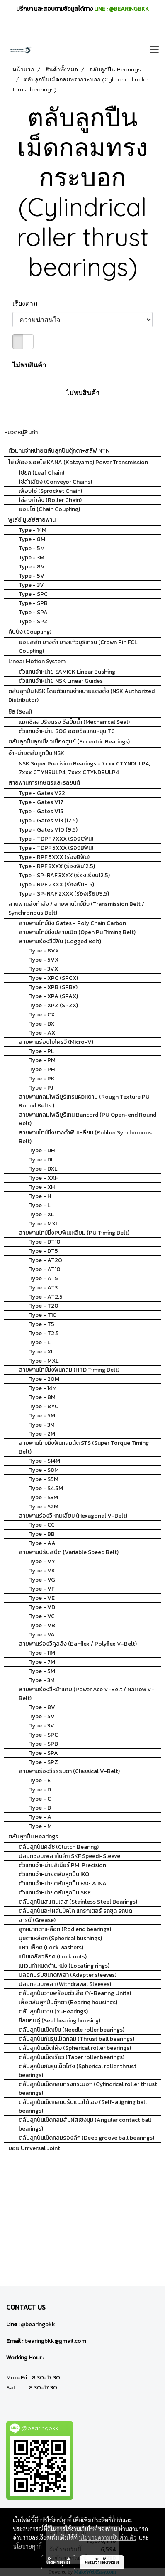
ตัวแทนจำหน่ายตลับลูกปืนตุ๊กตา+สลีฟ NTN (58, 450)
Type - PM (42, 1060)
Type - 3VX (43, 968)
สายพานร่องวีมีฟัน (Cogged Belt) (60, 941)
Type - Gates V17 (41, 802)
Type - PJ (41, 1087)
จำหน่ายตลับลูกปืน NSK (36, 753)
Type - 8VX (44, 950)
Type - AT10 (45, 1269)
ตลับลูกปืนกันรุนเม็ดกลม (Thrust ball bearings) (76, 2039)
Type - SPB (33, 603)
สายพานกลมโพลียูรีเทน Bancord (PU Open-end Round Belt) (87, 1119)
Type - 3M (31, 557)
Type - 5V (31, 575)
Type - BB (42, 1534)
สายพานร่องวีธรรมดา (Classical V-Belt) (69, 1771)
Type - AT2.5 (46, 1296)
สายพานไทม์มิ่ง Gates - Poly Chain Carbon (72, 923)
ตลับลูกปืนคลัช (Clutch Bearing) (59, 1847)
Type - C (40, 1798)
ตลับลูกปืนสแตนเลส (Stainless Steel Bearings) (78, 1901)
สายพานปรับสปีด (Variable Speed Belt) (69, 1552)
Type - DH (42, 1150)
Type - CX (42, 1014)
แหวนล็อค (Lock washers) (51, 1947)
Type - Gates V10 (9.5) (48, 829)
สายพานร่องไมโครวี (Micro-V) (56, 1042)
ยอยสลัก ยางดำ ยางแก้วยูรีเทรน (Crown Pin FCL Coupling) (78, 646)
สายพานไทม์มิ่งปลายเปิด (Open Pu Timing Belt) (77, 932)
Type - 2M (42, 1433)
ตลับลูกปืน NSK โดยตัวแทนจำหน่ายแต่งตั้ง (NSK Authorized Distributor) (81, 695)
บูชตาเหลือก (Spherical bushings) (60, 1938)
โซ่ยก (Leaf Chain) (41, 472)
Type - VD (42, 1607)
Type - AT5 (43, 1278)
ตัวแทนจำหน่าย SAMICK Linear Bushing (67, 671)
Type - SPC (33, 594)
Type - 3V (31, 585)
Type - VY (42, 1561)
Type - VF (41, 1588)
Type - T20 (43, 1306)
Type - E (40, 1780)
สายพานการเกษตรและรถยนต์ (44, 782)
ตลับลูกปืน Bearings (33, 1836)
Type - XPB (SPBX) (53, 987)
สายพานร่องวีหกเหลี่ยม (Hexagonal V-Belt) (73, 1515)
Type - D (40, 1789)
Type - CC (42, 1525)
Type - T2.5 (44, 1333)
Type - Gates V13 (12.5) (48, 820)
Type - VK (42, 1570)
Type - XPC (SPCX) (53, 978)
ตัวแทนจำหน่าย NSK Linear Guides (61, 681)
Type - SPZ (33, 621)
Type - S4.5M (46, 1488)
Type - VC (42, 1616)
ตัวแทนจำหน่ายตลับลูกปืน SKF (54, 1892)
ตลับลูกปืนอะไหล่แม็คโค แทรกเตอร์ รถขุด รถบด (75, 1911)
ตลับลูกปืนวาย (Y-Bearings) (53, 2011)
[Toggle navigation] (154, 50)
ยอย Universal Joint (34, 2148)
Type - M (40, 1826)
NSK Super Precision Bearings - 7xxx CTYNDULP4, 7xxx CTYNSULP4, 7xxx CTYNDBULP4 (84, 768)
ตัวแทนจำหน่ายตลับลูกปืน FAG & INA (63, 1883)
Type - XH (42, 1187)
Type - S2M (43, 1506)
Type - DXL (43, 1168)
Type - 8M (32, 539)
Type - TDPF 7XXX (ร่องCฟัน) (56, 838)
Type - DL (41, 1159)
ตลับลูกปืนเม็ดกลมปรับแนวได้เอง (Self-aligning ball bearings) (83, 2106)
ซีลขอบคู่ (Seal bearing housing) (59, 2020)
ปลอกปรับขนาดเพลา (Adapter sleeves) (67, 1975)
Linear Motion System (37, 661)
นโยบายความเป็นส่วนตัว (107, 2537)
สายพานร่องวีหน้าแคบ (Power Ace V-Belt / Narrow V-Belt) (86, 1694)
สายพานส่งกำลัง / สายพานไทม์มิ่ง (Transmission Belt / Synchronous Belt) (76, 908)
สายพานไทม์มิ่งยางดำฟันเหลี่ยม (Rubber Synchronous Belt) (85, 1137)
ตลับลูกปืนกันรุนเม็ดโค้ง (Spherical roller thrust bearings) (77, 2070)
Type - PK (42, 1078)
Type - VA (42, 1634)
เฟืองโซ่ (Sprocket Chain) (50, 491)
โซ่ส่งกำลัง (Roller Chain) (50, 500)
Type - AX (42, 1032)
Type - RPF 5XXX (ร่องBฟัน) (54, 857)
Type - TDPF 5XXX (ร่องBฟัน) (56, 848)
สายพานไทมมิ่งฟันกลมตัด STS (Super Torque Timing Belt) (84, 1447)
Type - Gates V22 (42, 793)
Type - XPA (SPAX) (53, 996)
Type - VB (42, 1625)
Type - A (40, 1817)
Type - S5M (43, 1479)
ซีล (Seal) (20, 711)
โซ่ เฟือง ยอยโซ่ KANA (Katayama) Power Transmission (78, 462)
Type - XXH (43, 1178)
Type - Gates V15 (41, 811)
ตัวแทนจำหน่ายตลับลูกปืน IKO (54, 1874)
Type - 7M (42, 1662)
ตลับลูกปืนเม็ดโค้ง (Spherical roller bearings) (75, 2048)
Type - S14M (44, 1461)
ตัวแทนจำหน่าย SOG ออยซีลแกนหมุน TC (67, 731)
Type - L (39, 1205)
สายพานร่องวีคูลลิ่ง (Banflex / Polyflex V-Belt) (78, 1643)
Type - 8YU (44, 1406)
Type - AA (42, 1543)
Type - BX (41, 1023)
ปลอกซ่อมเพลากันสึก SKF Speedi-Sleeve (69, 1856)
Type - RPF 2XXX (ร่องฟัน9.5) (56, 884)
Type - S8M (44, 1470)
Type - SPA (33, 612)
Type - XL (41, 1214)
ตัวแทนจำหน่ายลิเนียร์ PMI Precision (62, 1865)
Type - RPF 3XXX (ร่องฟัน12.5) (57, 866)
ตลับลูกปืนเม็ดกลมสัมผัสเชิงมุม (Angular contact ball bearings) (85, 2124)
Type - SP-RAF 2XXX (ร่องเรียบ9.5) (64, 893)
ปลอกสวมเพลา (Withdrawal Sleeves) (65, 1984)
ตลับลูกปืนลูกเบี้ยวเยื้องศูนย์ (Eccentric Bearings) (69, 741)
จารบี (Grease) (37, 1920)
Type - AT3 (43, 1287)
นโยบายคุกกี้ (27, 2546)
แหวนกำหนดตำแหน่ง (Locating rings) (64, 1965)
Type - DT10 (45, 1242)
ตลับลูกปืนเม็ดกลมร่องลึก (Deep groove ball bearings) (86, 2137)
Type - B (40, 1807)
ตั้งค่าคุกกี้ (58, 2562)
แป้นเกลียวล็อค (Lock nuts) (53, 1956)
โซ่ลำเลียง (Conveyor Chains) (55, 481)
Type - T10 (43, 1315)
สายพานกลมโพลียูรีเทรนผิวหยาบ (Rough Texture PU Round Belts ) (84, 1101)
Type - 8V (32, 566)
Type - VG (42, 1579)
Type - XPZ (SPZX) (53, 1005)
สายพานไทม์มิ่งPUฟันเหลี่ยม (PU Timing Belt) (74, 1232)
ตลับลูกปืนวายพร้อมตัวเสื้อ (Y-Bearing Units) (75, 1993)
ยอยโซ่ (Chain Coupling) (49, 509)
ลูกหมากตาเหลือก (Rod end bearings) (65, 1929)
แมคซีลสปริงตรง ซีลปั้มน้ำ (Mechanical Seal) (74, 722)
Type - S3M (43, 1497)
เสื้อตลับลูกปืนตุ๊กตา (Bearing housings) (68, 2002)
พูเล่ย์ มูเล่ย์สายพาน (32, 519)
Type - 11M (42, 1652)
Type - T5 (41, 1324)
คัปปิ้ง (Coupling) (29, 631)
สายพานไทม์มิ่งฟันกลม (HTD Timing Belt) (69, 1370)
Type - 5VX (43, 959)
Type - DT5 (43, 1251)
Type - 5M (32, 548)
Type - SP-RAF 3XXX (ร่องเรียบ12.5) (64, 875)
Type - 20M (44, 1379)
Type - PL (41, 1051)
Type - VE (42, 1598)
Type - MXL (43, 1223)
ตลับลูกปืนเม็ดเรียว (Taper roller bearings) (71, 2057)
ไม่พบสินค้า (29, 365)
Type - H (40, 1196)
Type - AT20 (45, 1260)
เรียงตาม (27, 303)
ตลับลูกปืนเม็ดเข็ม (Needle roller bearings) (71, 2029)
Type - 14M (32, 530)
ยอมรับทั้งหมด (102, 2562)
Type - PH (42, 1069)
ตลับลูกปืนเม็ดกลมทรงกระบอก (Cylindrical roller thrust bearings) (88, 2088)
